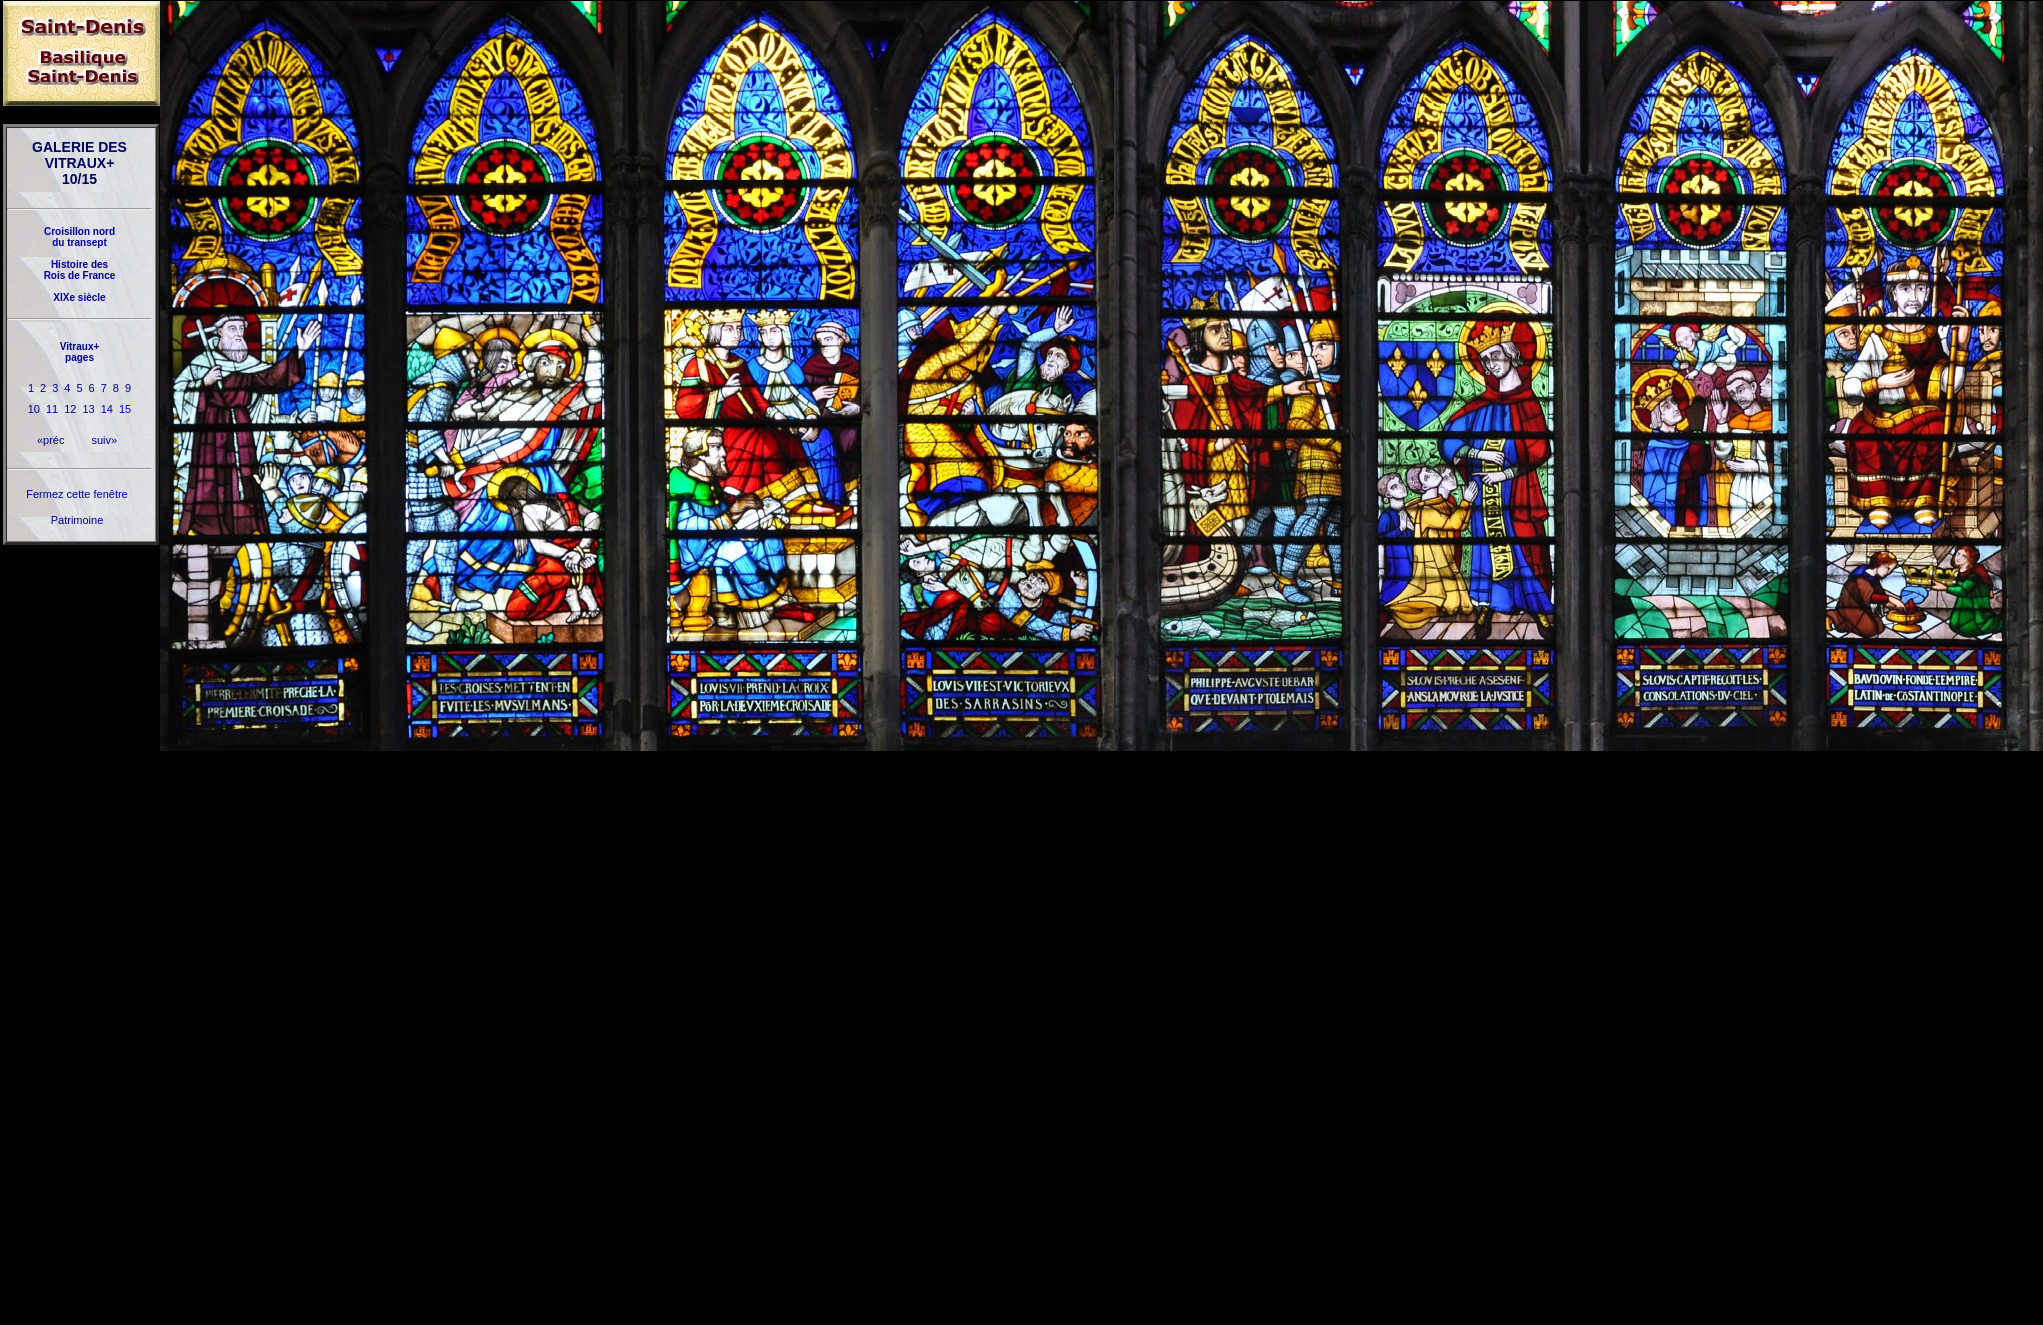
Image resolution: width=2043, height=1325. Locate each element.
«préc (51, 440)
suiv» (104, 440)
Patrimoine (77, 520)
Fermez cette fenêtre (77, 494)
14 (107, 409)
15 (125, 409)
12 (70, 409)
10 (34, 409)
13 (89, 409)
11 (52, 409)
